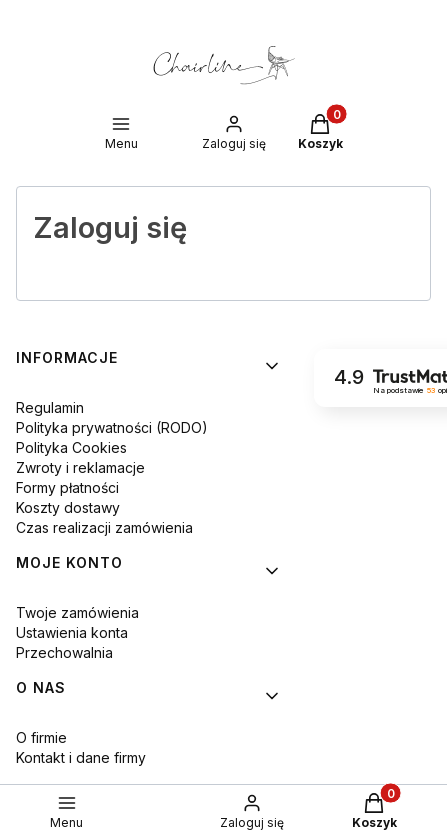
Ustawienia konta (72, 632)
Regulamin (50, 407)
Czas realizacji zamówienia (104, 527)
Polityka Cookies (71, 447)
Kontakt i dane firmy (81, 757)
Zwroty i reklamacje (80, 467)
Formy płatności (67, 487)
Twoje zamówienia (77, 612)
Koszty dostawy (68, 507)
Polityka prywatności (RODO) (112, 427)
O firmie (41, 737)
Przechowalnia (64, 652)
